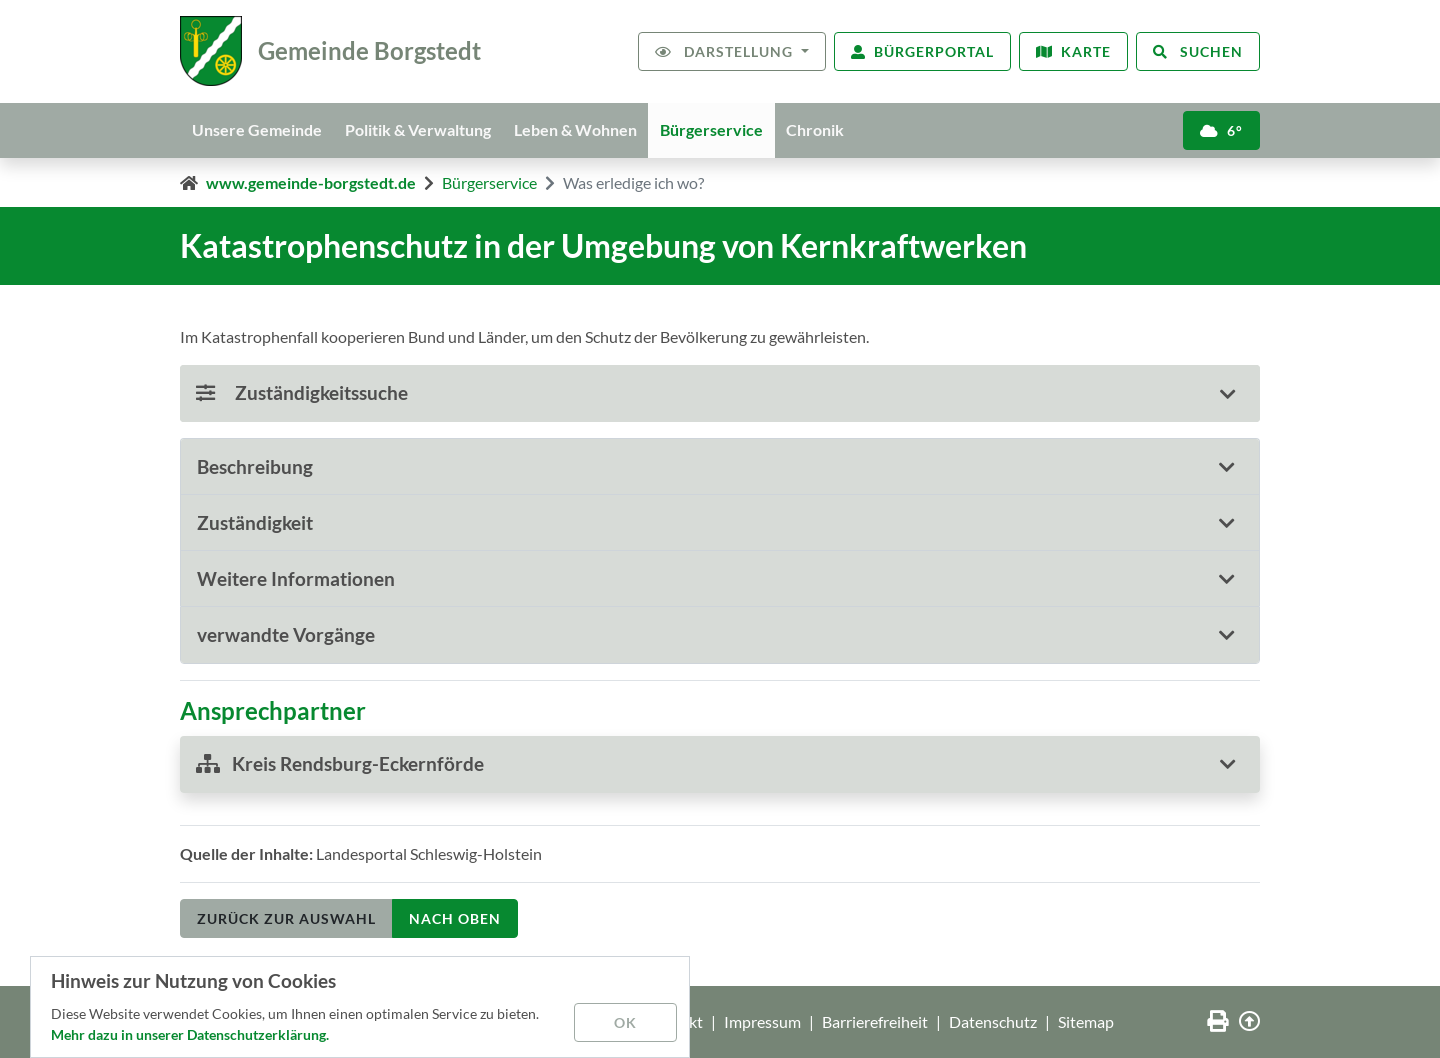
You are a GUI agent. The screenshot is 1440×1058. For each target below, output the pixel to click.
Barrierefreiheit (875, 1021)
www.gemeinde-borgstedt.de (311, 182)
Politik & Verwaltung (419, 129)
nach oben (455, 918)
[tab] (720, 467)
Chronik (819, 129)
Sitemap (1086, 1021)
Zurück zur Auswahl (286, 918)
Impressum (762, 1021)
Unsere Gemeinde (257, 129)
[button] (720, 466)
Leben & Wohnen (577, 129)
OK (625, 1022)
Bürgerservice (714, 129)
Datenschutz (993, 1021)
